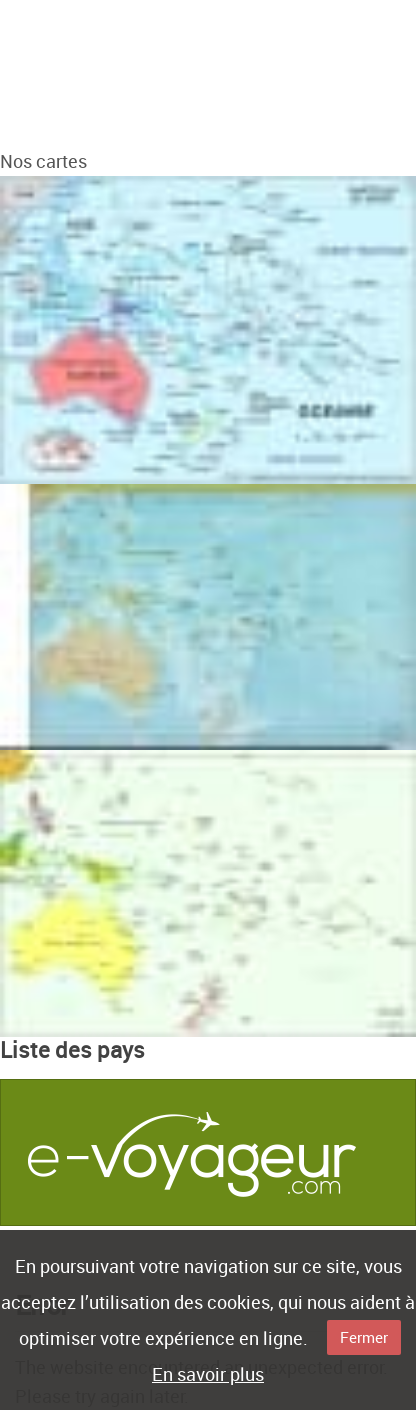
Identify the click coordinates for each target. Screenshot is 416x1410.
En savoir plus (208, 1374)
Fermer (364, 1337)
